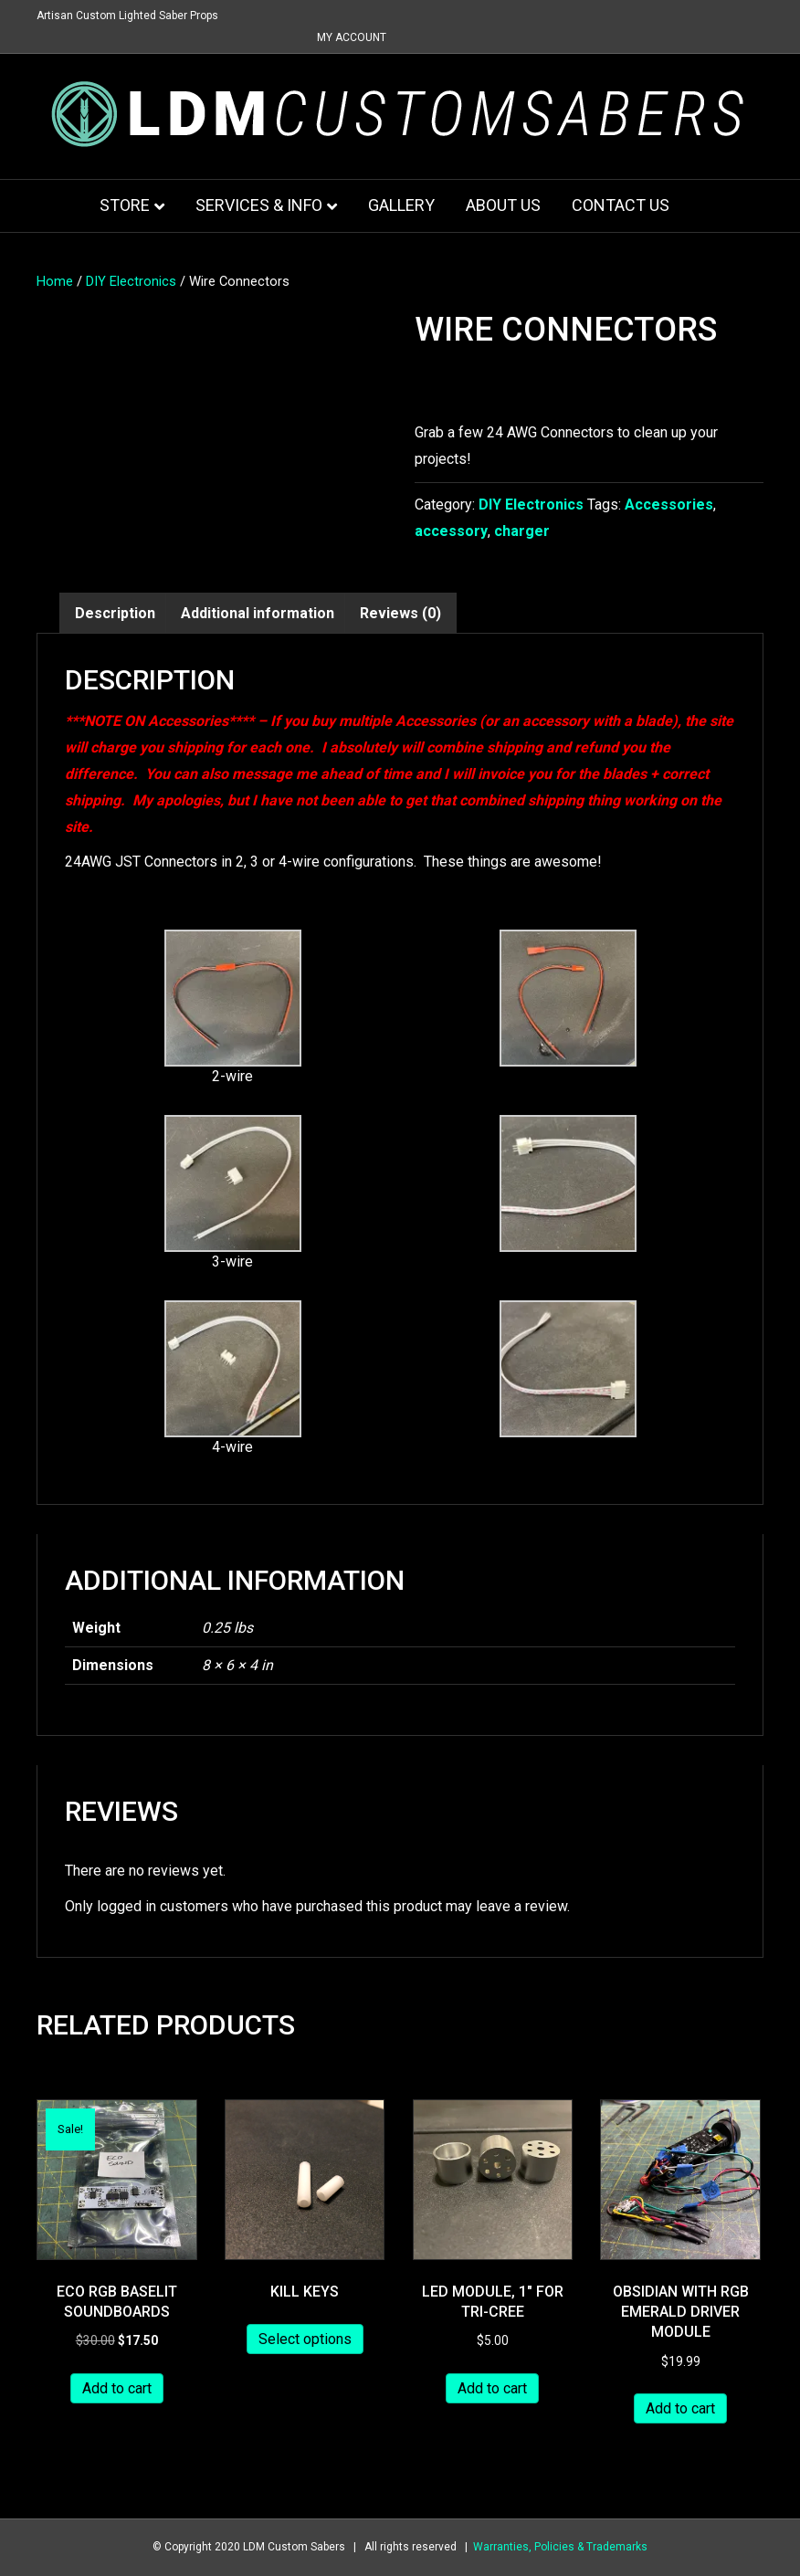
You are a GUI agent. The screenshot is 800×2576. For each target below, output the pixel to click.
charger (522, 531)
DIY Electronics (131, 281)
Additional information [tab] (257, 613)
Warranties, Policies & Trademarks (560, 2546)
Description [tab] (115, 613)
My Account (351, 37)
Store (125, 205)
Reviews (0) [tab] (400, 613)
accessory (451, 531)
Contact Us (620, 205)
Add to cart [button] (117, 2388)
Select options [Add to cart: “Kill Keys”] (305, 2339)
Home (55, 281)
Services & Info (258, 205)
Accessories (669, 504)
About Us (503, 205)
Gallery (401, 205)
